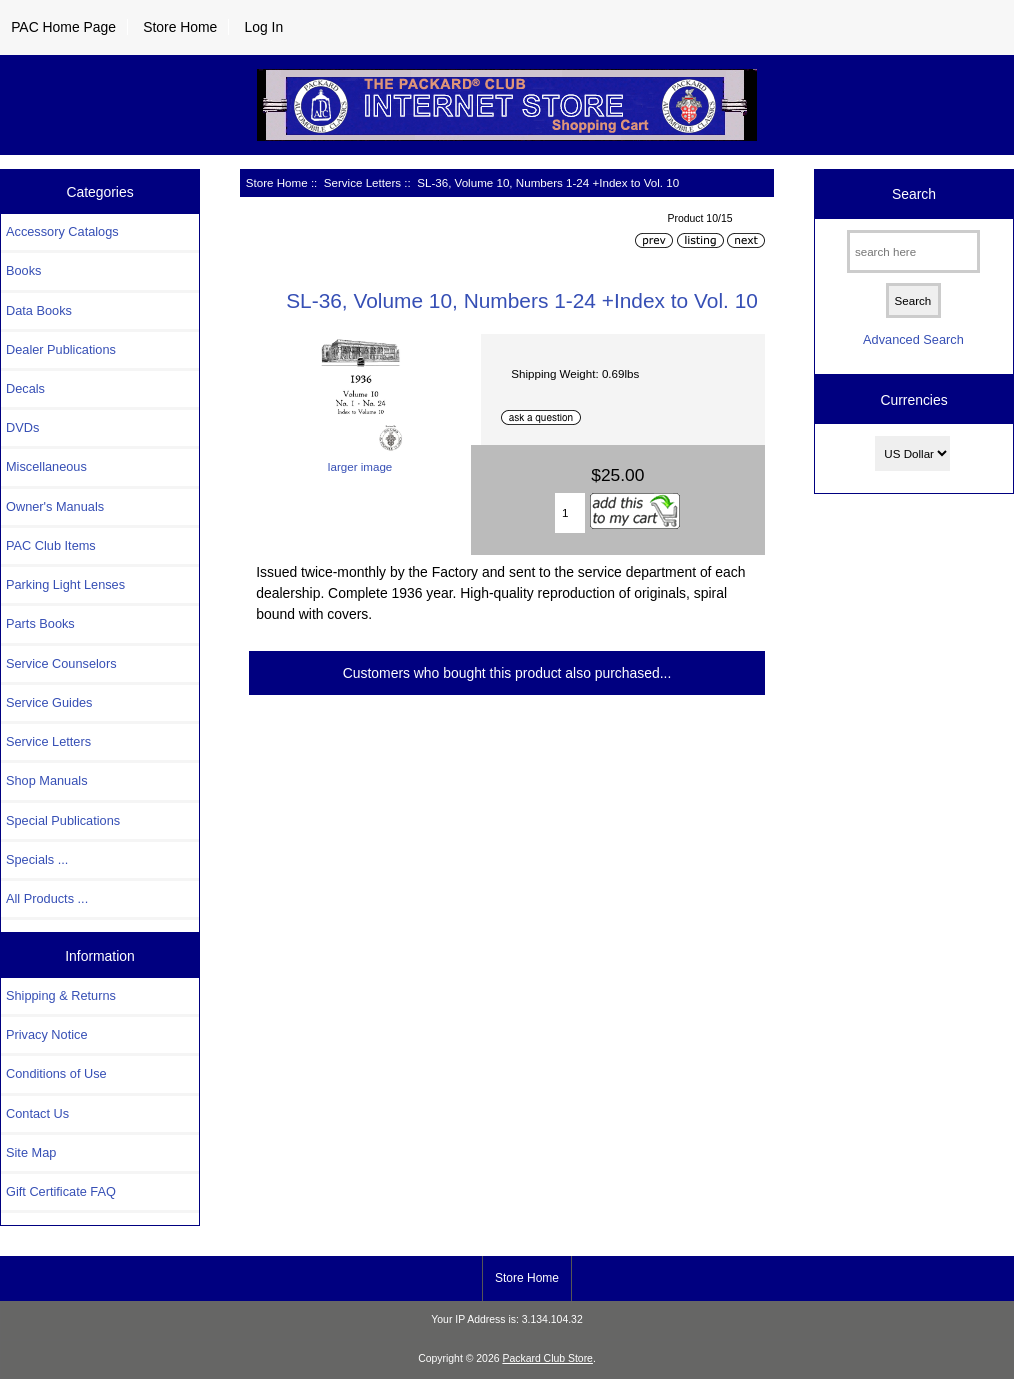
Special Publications (63, 820)
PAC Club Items (51, 545)
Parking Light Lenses (65, 584)
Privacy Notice (46, 1034)
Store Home (180, 27)
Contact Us (37, 1113)
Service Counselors (61, 663)
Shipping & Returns (61, 995)
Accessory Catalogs (62, 231)
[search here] (913, 251)
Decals (25, 388)
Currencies (913, 400)
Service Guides (49, 702)
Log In (263, 27)
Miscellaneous (46, 466)
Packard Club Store (547, 1358)
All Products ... (47, 898)
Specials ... (37, 859)
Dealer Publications (61, 349)
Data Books (39, 310)
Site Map (31, 1152)
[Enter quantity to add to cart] (570, 513)
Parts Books (40, 623)
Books (23, 270)
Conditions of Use (56, 1073)
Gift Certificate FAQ (61, 1191)
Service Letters (362, 182)
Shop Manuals (47, 780)
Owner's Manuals (55, 506)
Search (914, 194)
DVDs (22, 427)
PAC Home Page (63, 27)
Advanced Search (913, 339)
